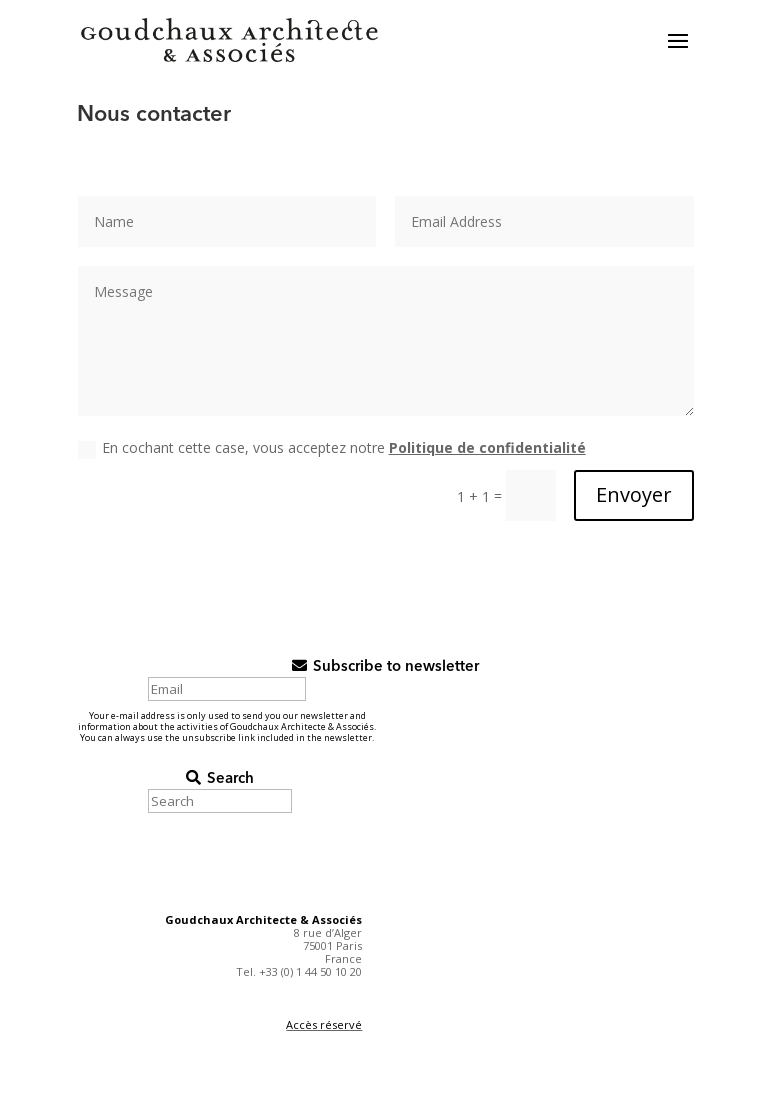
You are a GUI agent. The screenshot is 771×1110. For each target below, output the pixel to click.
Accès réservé (324, 1024)
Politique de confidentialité (487, 447)
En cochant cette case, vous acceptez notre (332, 448)
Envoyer (634, 494)
